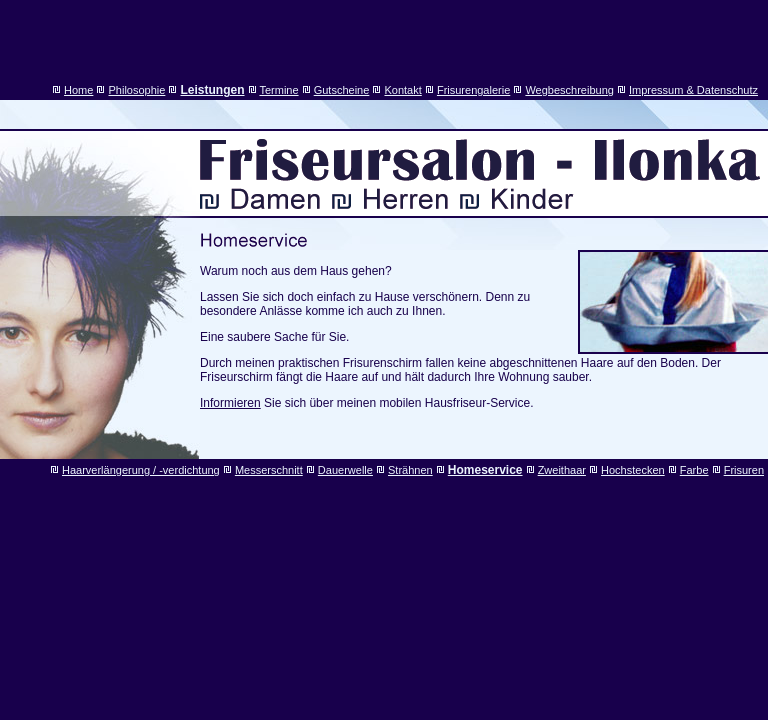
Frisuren (744, 470)
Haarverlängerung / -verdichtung (141, 470)
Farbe (694, 470)
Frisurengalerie (473, 90)
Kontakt (402, 90)
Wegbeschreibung (569, 90)
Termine (278, 90)
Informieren (230, 403)
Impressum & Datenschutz (693, 90)
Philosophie (137, 90)
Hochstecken (633, 470)
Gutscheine (342, 90)
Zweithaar (562, 470)
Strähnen (410, 470)
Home (78, 90)
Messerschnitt (269, 470)
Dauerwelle (345, 470)
